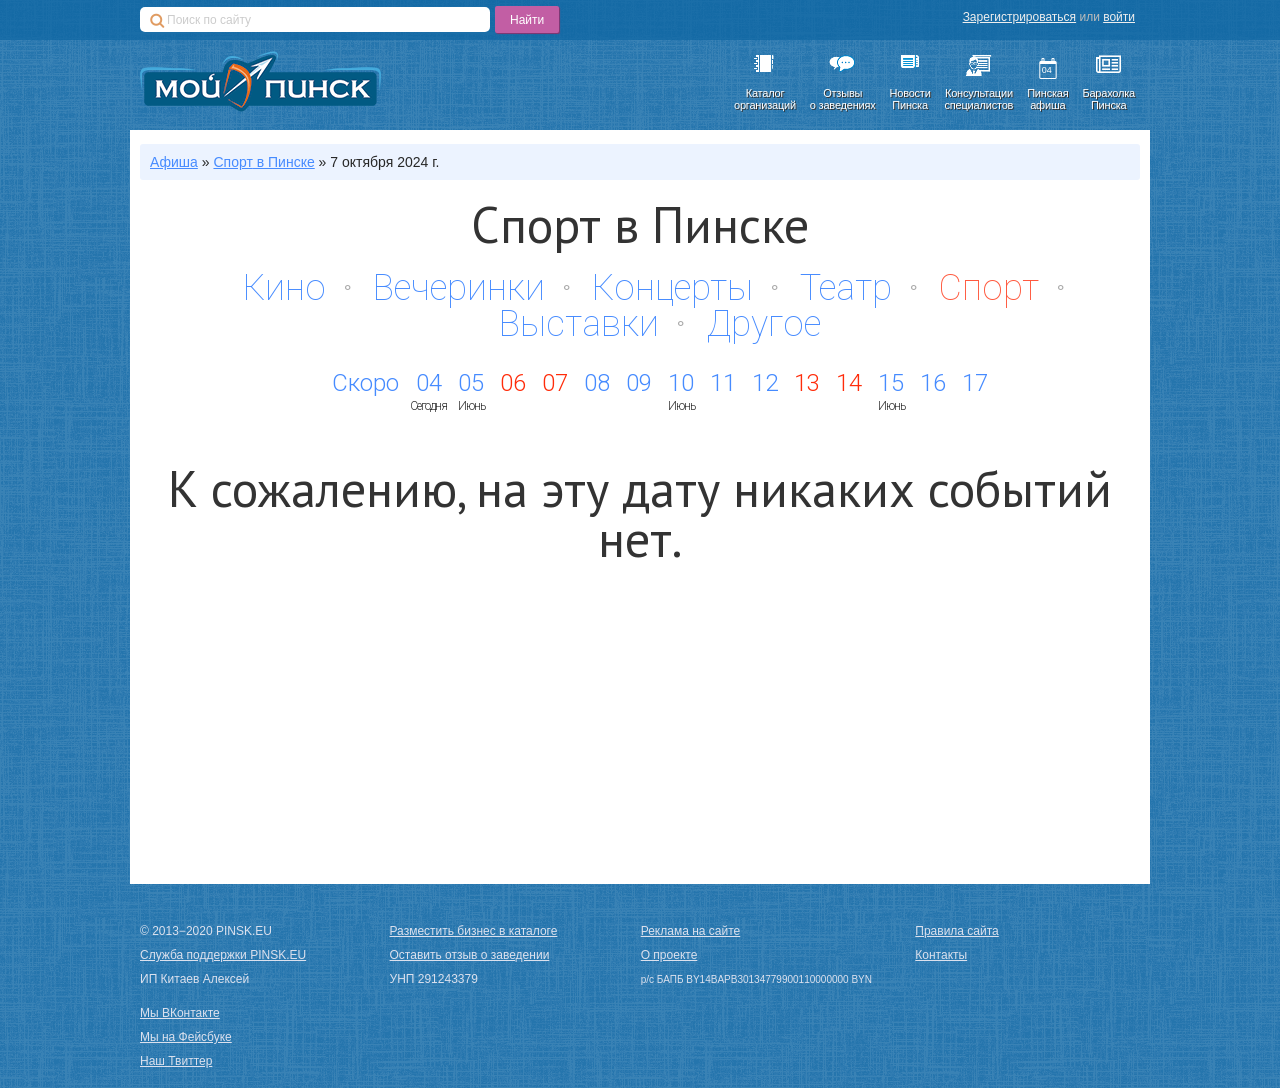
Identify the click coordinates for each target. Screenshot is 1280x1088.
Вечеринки (459, 288)
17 (975, 383)
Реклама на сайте (691, 931)
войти (1119, 17)
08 (597, 383)
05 (471, 383)
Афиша (174, 162)
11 (723, 383)
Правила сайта (956, 931)
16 (933, 383)
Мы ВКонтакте (180, 1013)
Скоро (365, 383)
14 (849, 383)
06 (513, 383)
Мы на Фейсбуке (186, 1037)
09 (639, 383)
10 (681, 383)
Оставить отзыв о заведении (470, 955)
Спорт (989, 288)
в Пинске (263, 162)
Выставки (579, 324)
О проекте (669, 955)
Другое (763, 324)
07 (555, 383)
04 (429, 383)
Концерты (672, 288)
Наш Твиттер (176, 1061)
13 (807, 383)
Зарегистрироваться (1019, 17)
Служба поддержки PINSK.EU (223, 955)
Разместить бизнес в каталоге (474, 931)
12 (765, 383)
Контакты (941, 955)
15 (891, 383)
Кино (284, 288)
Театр (846, 288)
